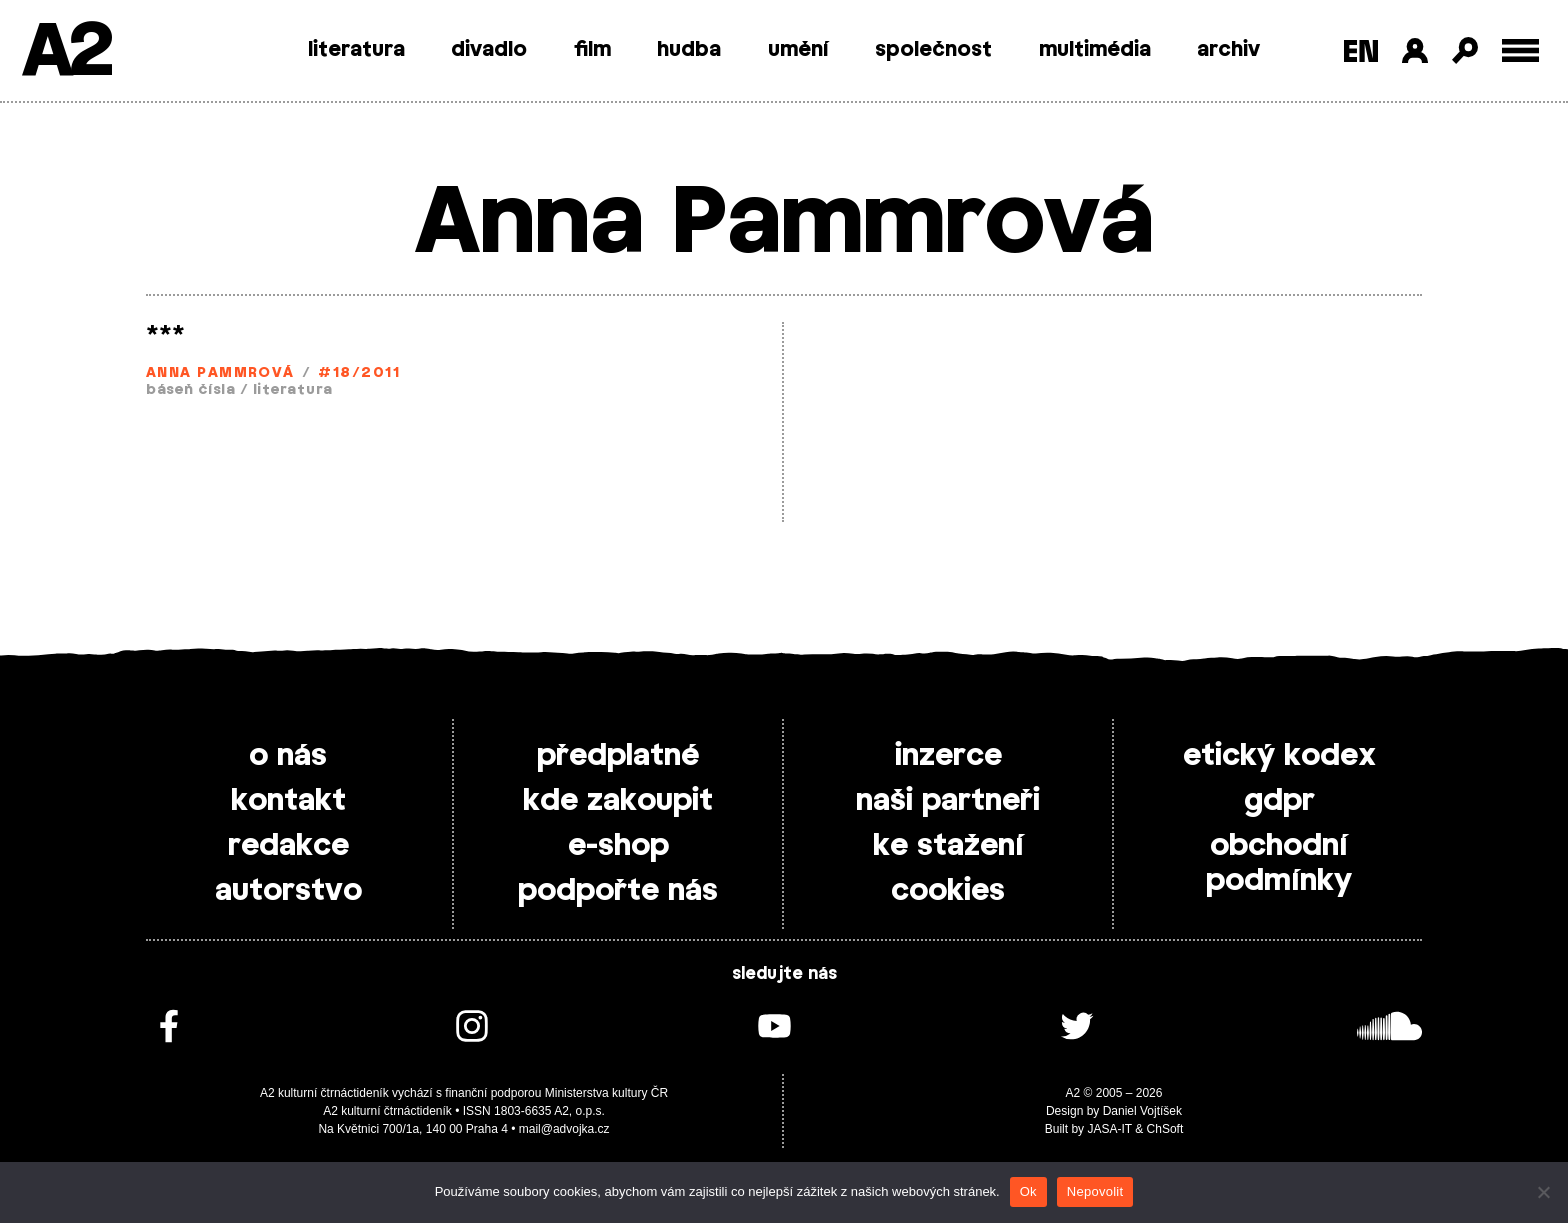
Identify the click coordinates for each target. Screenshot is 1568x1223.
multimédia (1095, 50)
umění (798, 50)
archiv (1228, 50)
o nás (288, 756)
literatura (356, 50)
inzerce (948, 756)
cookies (948, 891)
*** (165, 334)
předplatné (618, 756)
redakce (288, 846)
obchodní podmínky (1279, 863)
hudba (689, 50)
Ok (1028, 1191)
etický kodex (1279, 756)
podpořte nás (618, 891)
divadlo (489, 50)
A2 (65, 52)
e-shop (618, 846)
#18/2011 (359, 373)
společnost (933, 50)
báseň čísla (191, 390)
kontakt (288, 801)
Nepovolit (1095, 1191)
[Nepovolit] (1543, 1192)
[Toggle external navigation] (1520, 50)
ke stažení (948, 846)
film (592, 50)
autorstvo (288, 891)
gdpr (1279, 801)
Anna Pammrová (220, 373)
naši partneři (948, 801)
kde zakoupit (618, 801)
